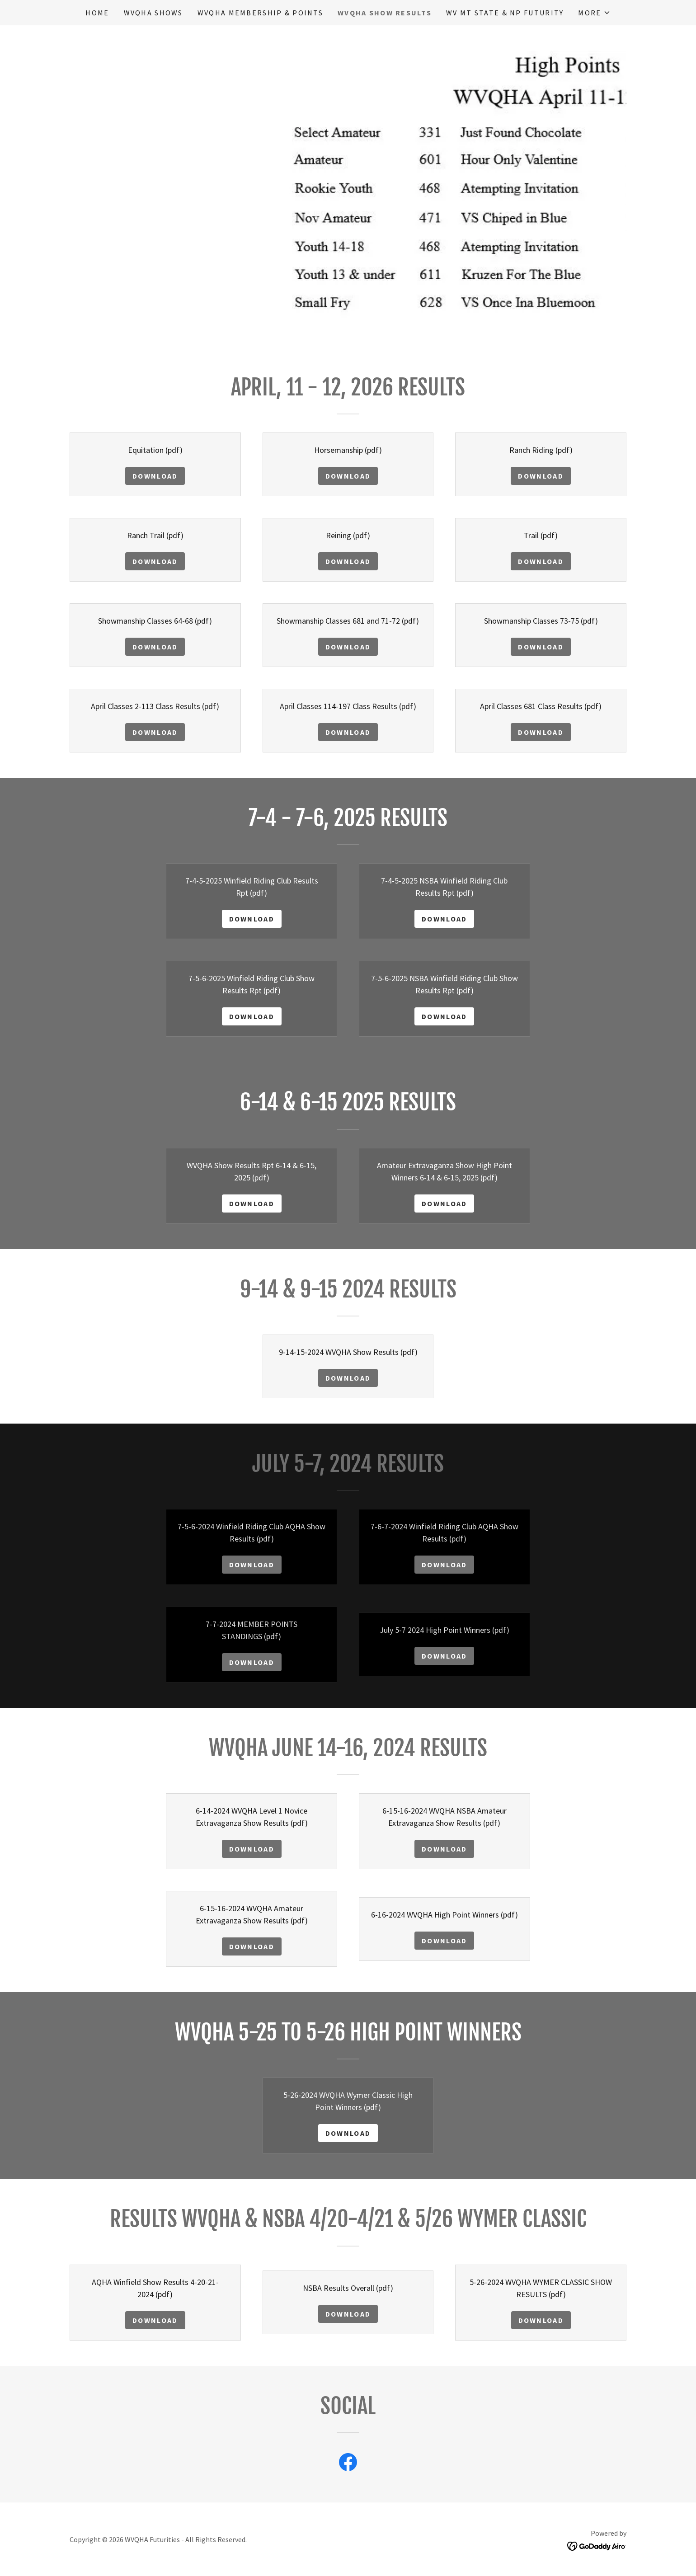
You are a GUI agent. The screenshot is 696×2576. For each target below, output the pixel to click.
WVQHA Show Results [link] (385, 12)
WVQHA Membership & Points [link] (260, 12)
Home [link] (97, 12)
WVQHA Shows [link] (153, 12)
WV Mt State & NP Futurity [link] (505, 12)
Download (155, 475)
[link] (348, 2464)
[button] (594, 12)
